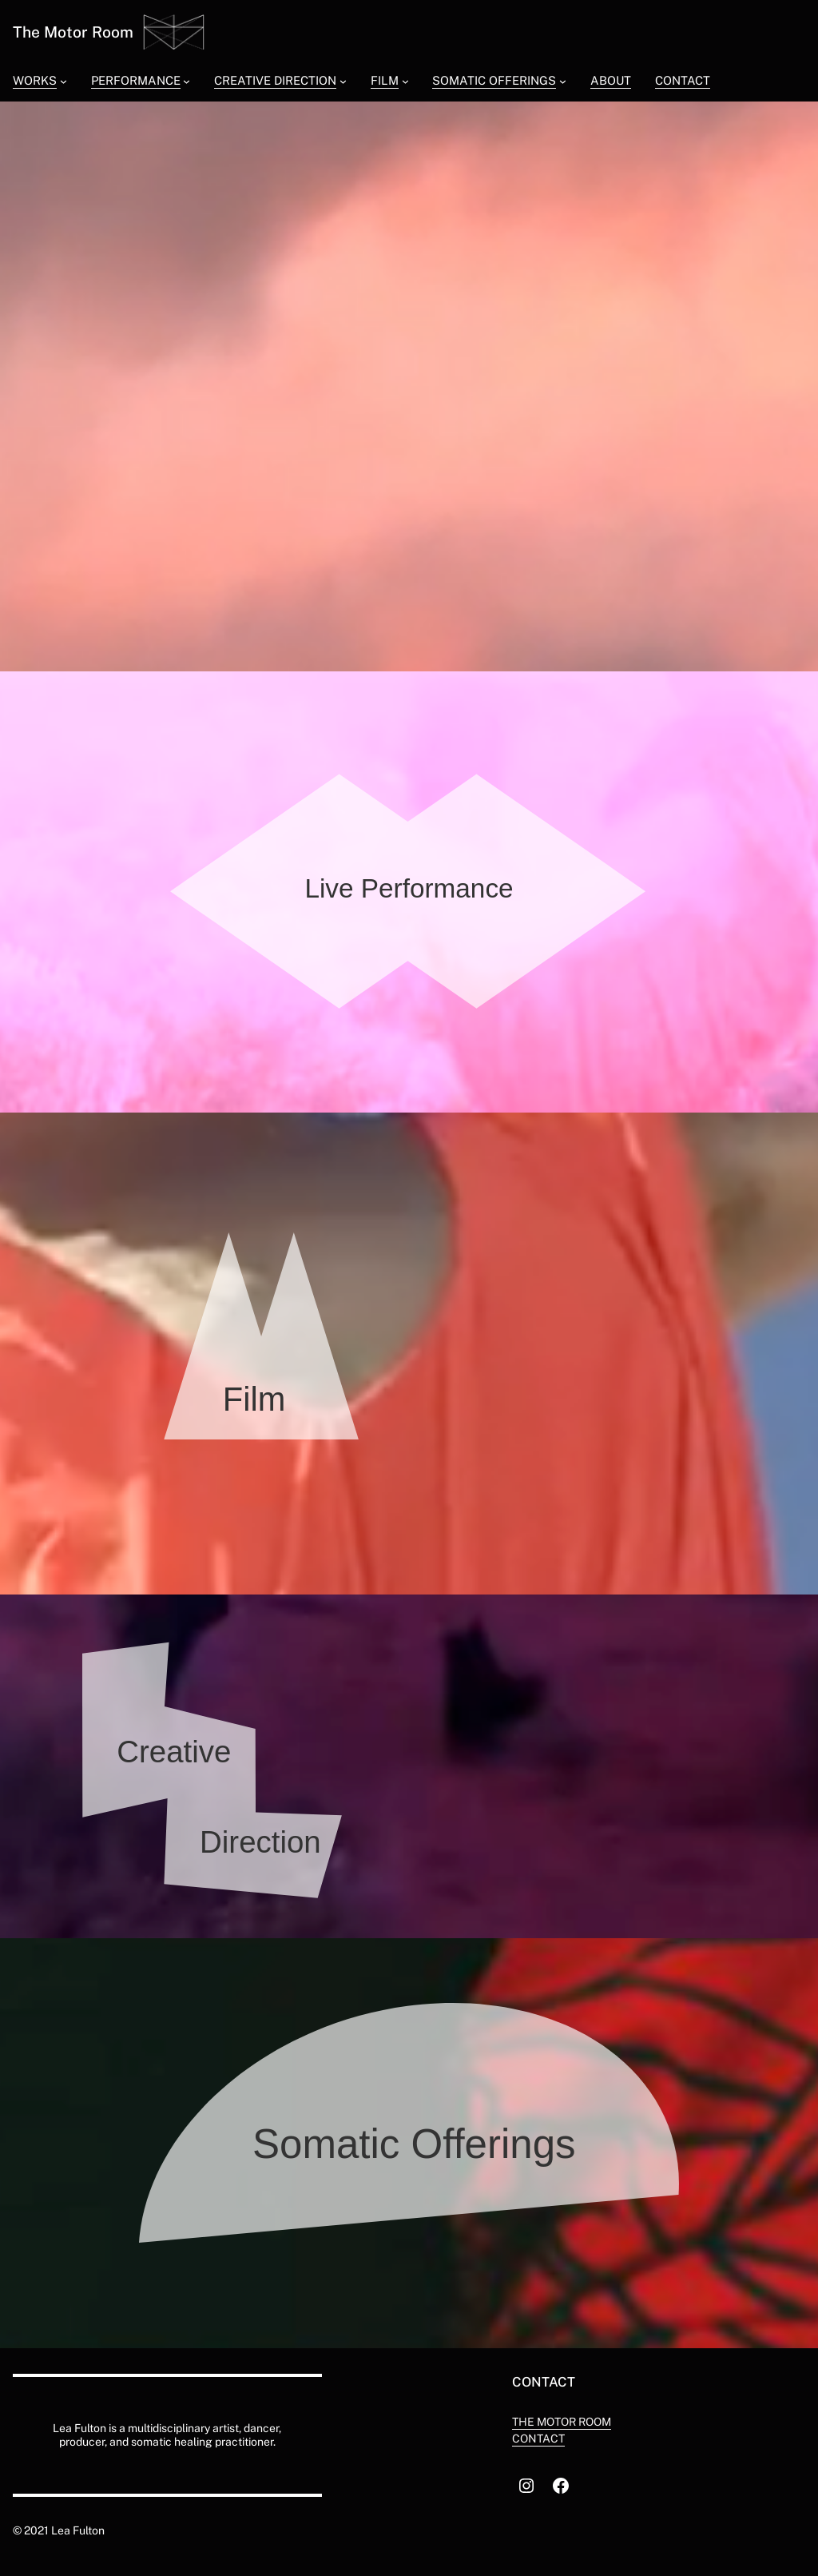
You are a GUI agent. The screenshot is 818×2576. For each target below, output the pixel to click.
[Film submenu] (405, 80)
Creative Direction (275, 80)
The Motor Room (73, 32)
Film (385, 80)
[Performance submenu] (186, 80)
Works (35, 80)
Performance (136, 80)
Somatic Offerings (494, 80)
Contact (538, 2438)
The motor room (561, 2421)
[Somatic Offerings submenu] (562, 80)
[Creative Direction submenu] (343, 80)
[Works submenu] (63, 80)
